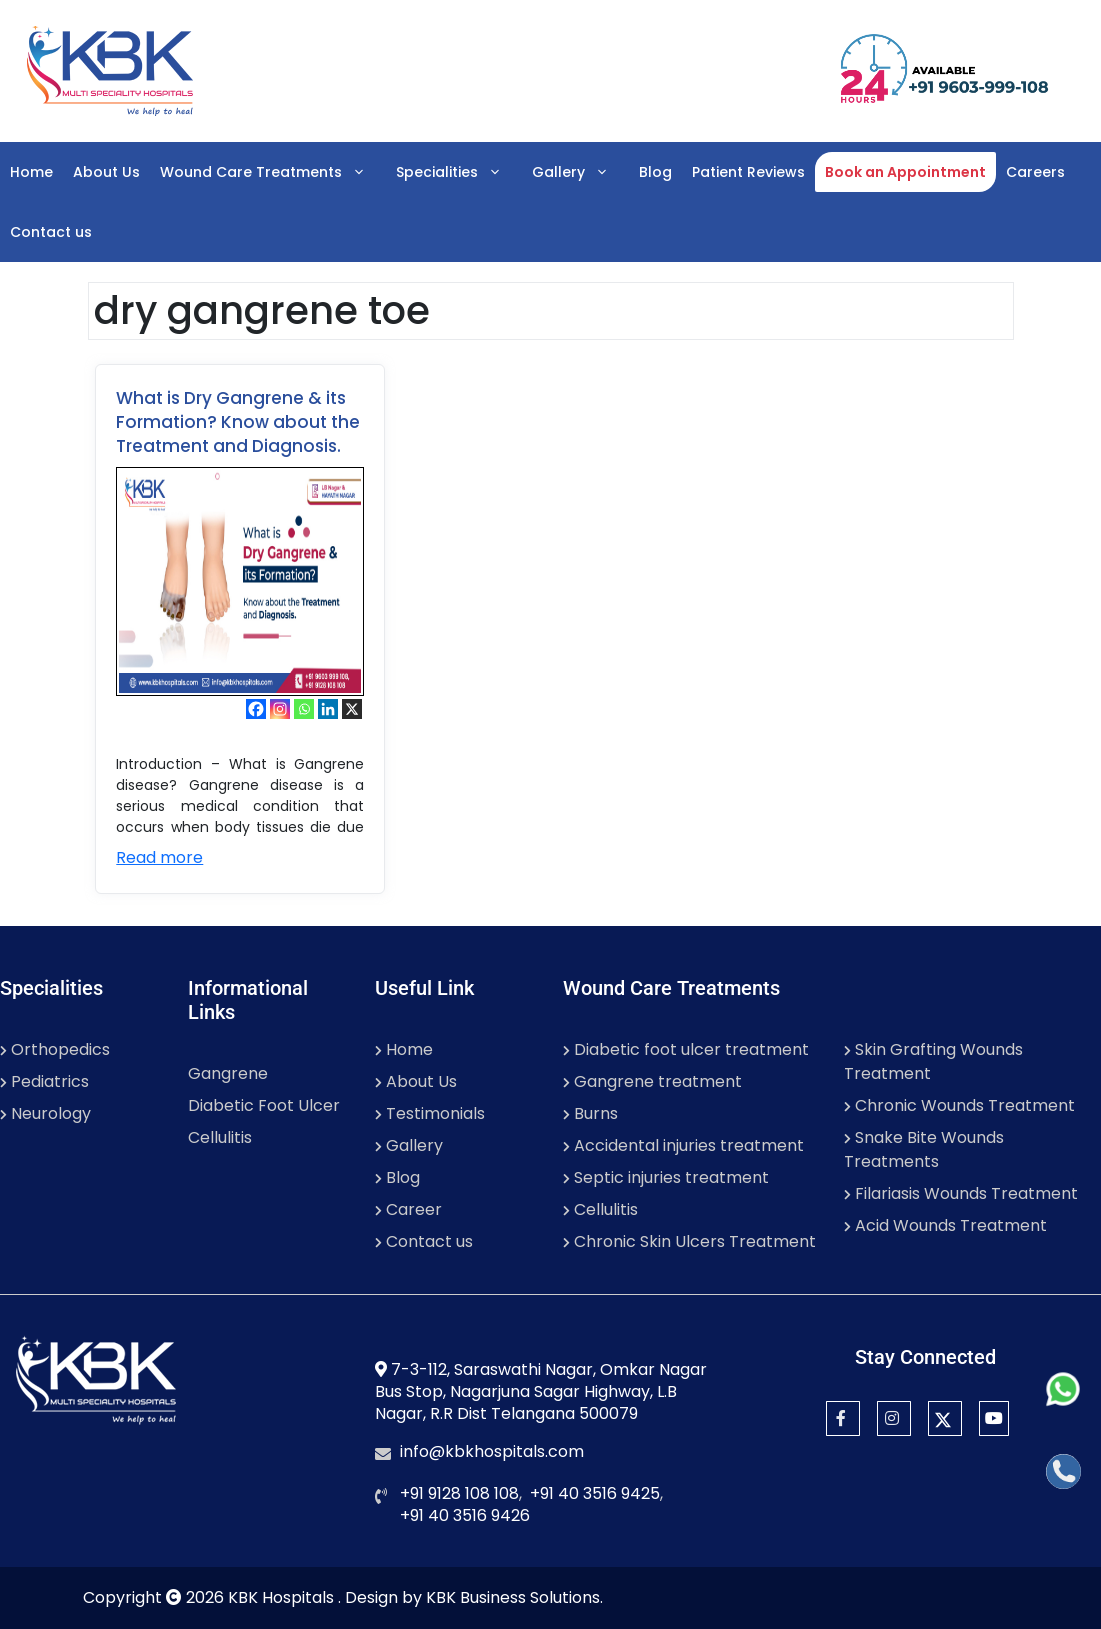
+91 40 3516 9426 (465, 1515)
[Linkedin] (328, 709)
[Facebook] (256, 709)
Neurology (45, 1113)
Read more (159, 857)
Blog (655, 172)
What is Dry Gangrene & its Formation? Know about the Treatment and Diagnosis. (238, 422)
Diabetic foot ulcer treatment (686, 1049)
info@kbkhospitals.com (492, 1451)
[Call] (1063, 1471)
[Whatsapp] (304, 709)
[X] (352, 709)
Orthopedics (55, 1049)
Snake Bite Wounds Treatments (924, 1149)
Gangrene (228, 1073)
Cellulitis (220, 1137)
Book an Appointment (905, 172)
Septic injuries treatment (666, 1177)
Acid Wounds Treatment (945, 1225)
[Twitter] (945, 1418)
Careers (1035, 172)
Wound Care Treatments (273, 172)
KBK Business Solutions (513, 1597)
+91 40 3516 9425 (595, 1493)
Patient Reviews (748, 172)
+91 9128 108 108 (459, 1493)
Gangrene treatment (652, 1081)
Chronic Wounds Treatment (959, 1105)
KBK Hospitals (283, 1597)
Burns (590, 1113)
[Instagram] (280, 709)
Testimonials (430, 1113)
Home (31, 172)
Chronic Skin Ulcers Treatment (689, 1241)
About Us (106, 172)
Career (408, 1209)
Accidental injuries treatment (683, 1145)
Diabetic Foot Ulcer (264, 1105)
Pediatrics (44, 1081)
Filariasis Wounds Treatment (961, 1193)
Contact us (51, 232)
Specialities (459, 172)
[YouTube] (994, 1418)
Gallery (580, 172)
